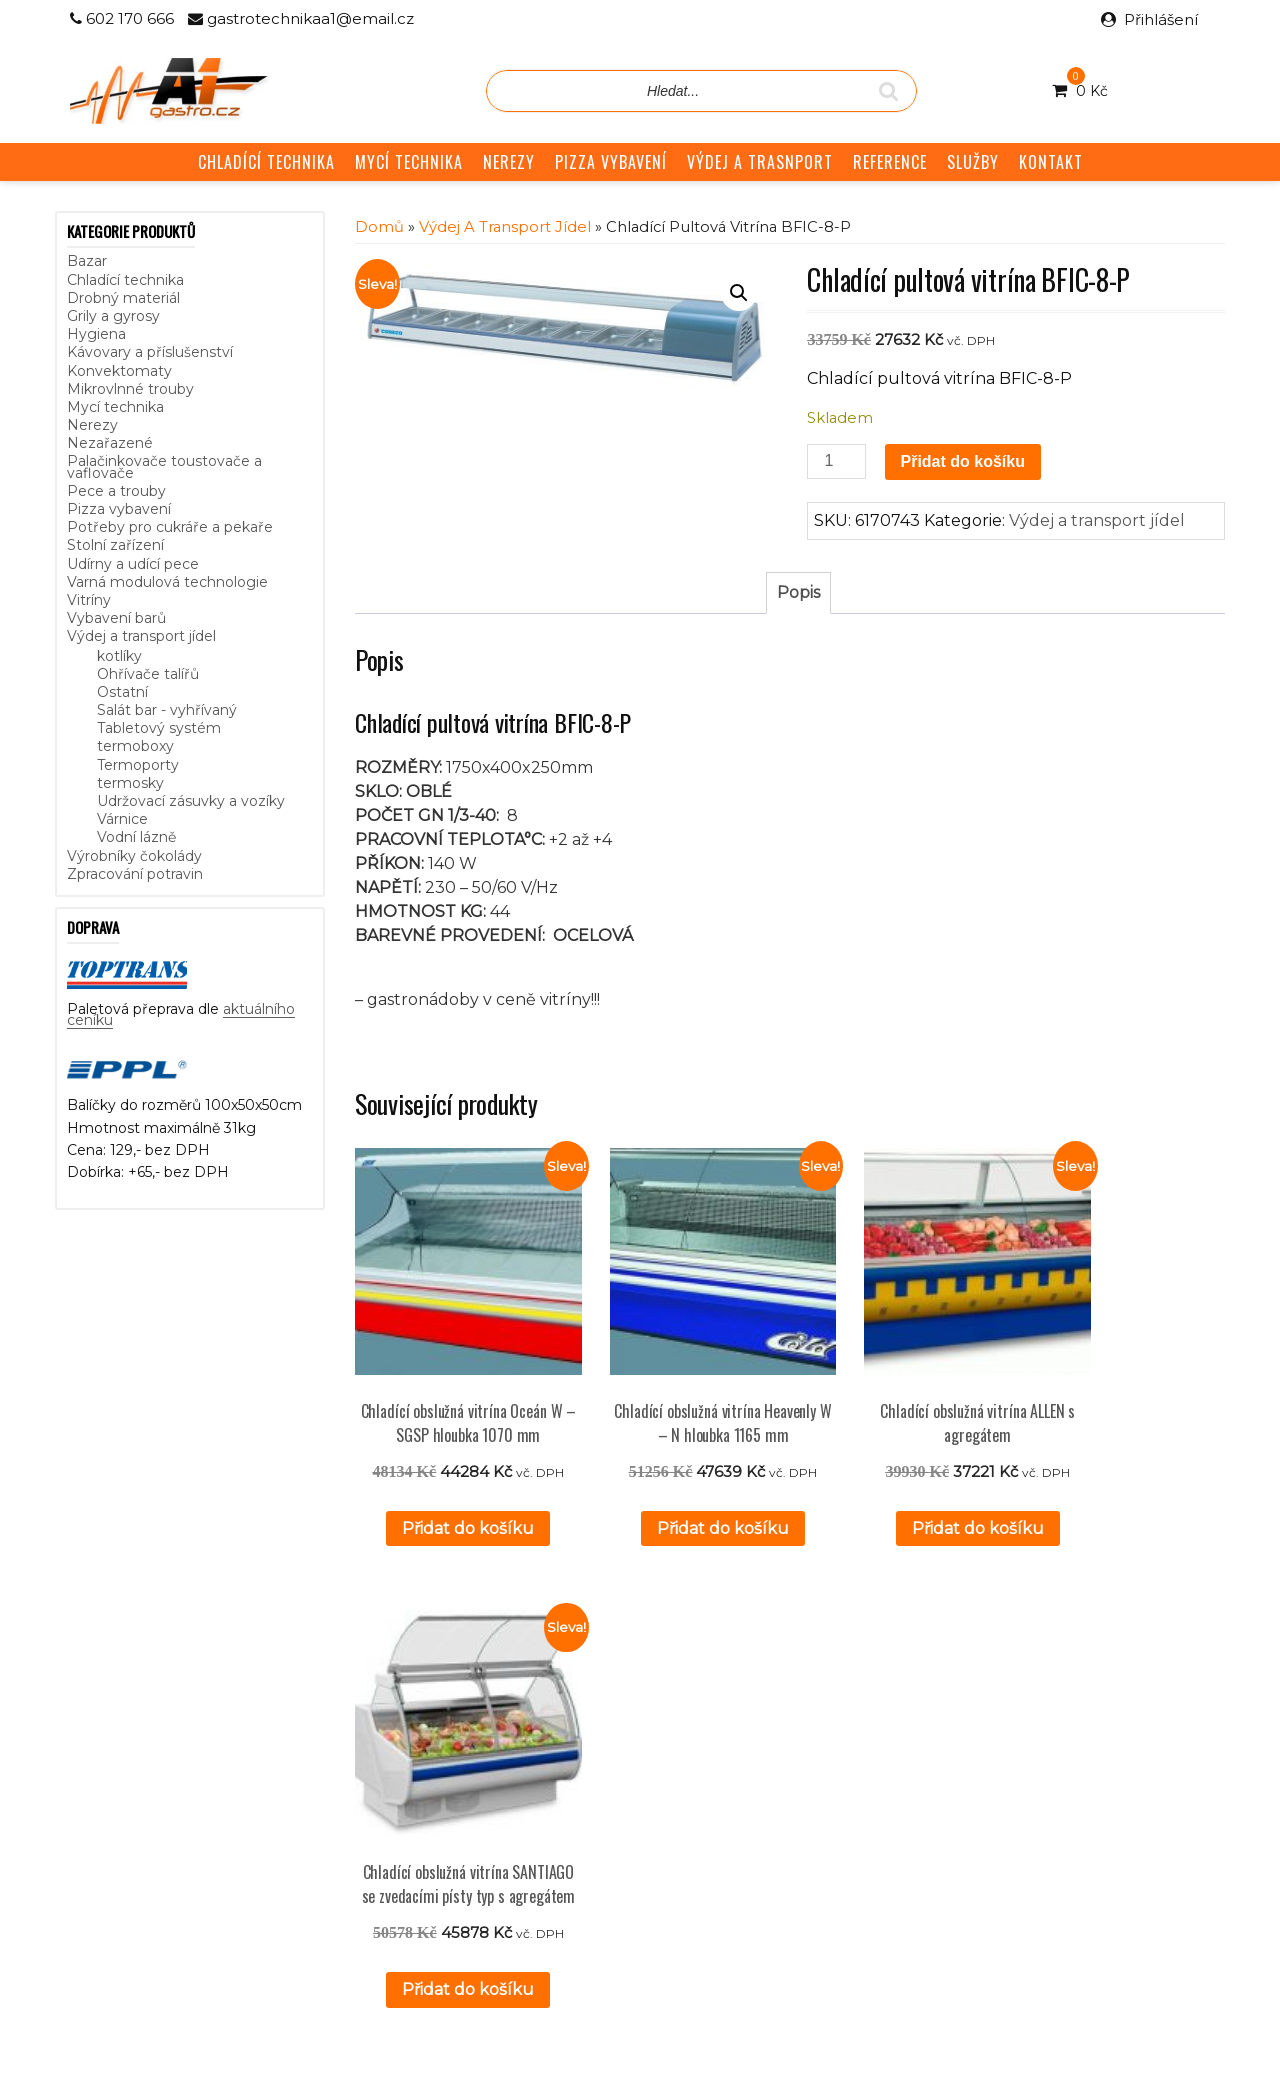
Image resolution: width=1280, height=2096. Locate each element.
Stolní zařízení (115, 545)
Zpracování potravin (135, 874)
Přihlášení (1161, 19)
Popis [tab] (798, 592)
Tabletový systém (159, 728)
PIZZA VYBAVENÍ (611, 162)
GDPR (477, 1820)
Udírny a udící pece (133, 564)
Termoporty (138, 765)
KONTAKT (1051, 162)
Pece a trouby (116, 491)
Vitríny (89, 600)
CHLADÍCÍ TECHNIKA (266, 162)
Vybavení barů (116, 618)
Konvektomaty (119, 371)
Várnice (122, 819)
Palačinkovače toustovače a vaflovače (164, 466)
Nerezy (92, 425)
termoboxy (135, 746)
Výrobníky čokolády (134, 856)
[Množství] (836, 461)
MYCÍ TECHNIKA (409, 162)
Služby (477, 1752)
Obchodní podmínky (526, 1797)
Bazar (87, 261)
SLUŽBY (973, 162)
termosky (130, 783)
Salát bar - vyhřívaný (167, 710)
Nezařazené (110, 443)
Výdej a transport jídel (141, 636)
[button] (739, 293)
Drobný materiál (123, 298)
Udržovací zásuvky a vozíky (191, 801)
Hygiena (96, 334)
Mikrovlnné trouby (130, 389)
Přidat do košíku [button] (451, 1493)
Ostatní (122, 692)
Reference (492, 1775)
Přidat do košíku (963, 461)
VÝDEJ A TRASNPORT (760, 162)
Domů (379, 227)
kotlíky (119, 656)
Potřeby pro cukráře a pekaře (170, 527)
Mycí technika (115, 407)
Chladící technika (125, 280)
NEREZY (509, 162)
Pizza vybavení (119, 509)
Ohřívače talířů (148, 674)
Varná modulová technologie (167, 582)
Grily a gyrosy (113, 316)
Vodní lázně (136, 837)
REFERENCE (890, 162)
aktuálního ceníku (272, 1812)
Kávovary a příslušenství (150, 352)
